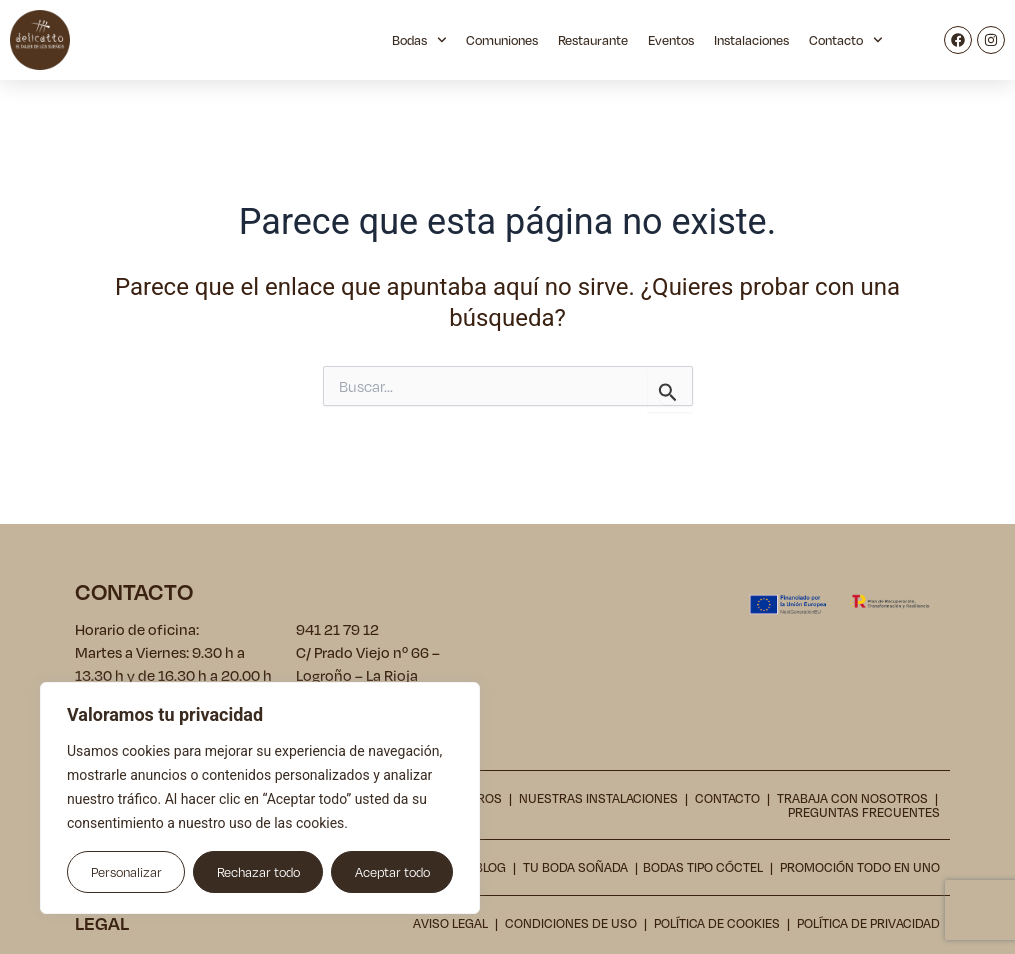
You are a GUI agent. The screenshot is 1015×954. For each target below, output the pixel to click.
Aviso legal (450, 922)
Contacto (846, 40)
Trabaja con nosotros (852, 798)
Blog (490, 867)
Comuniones (502, 40)
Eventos (671, 40)
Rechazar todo (258, 872)
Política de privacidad (868, 922)
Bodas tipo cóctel (703, 867)
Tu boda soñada (575, 867)
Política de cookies (717, 922)
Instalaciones (751, 40)
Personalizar (126, 872)
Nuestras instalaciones (598, 798)
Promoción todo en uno (860, 867)
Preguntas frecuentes (864, 812)
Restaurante (593, 40)
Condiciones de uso (571, 922)
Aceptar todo (392, 872)
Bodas (419, 40)
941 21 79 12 (337, 629)
